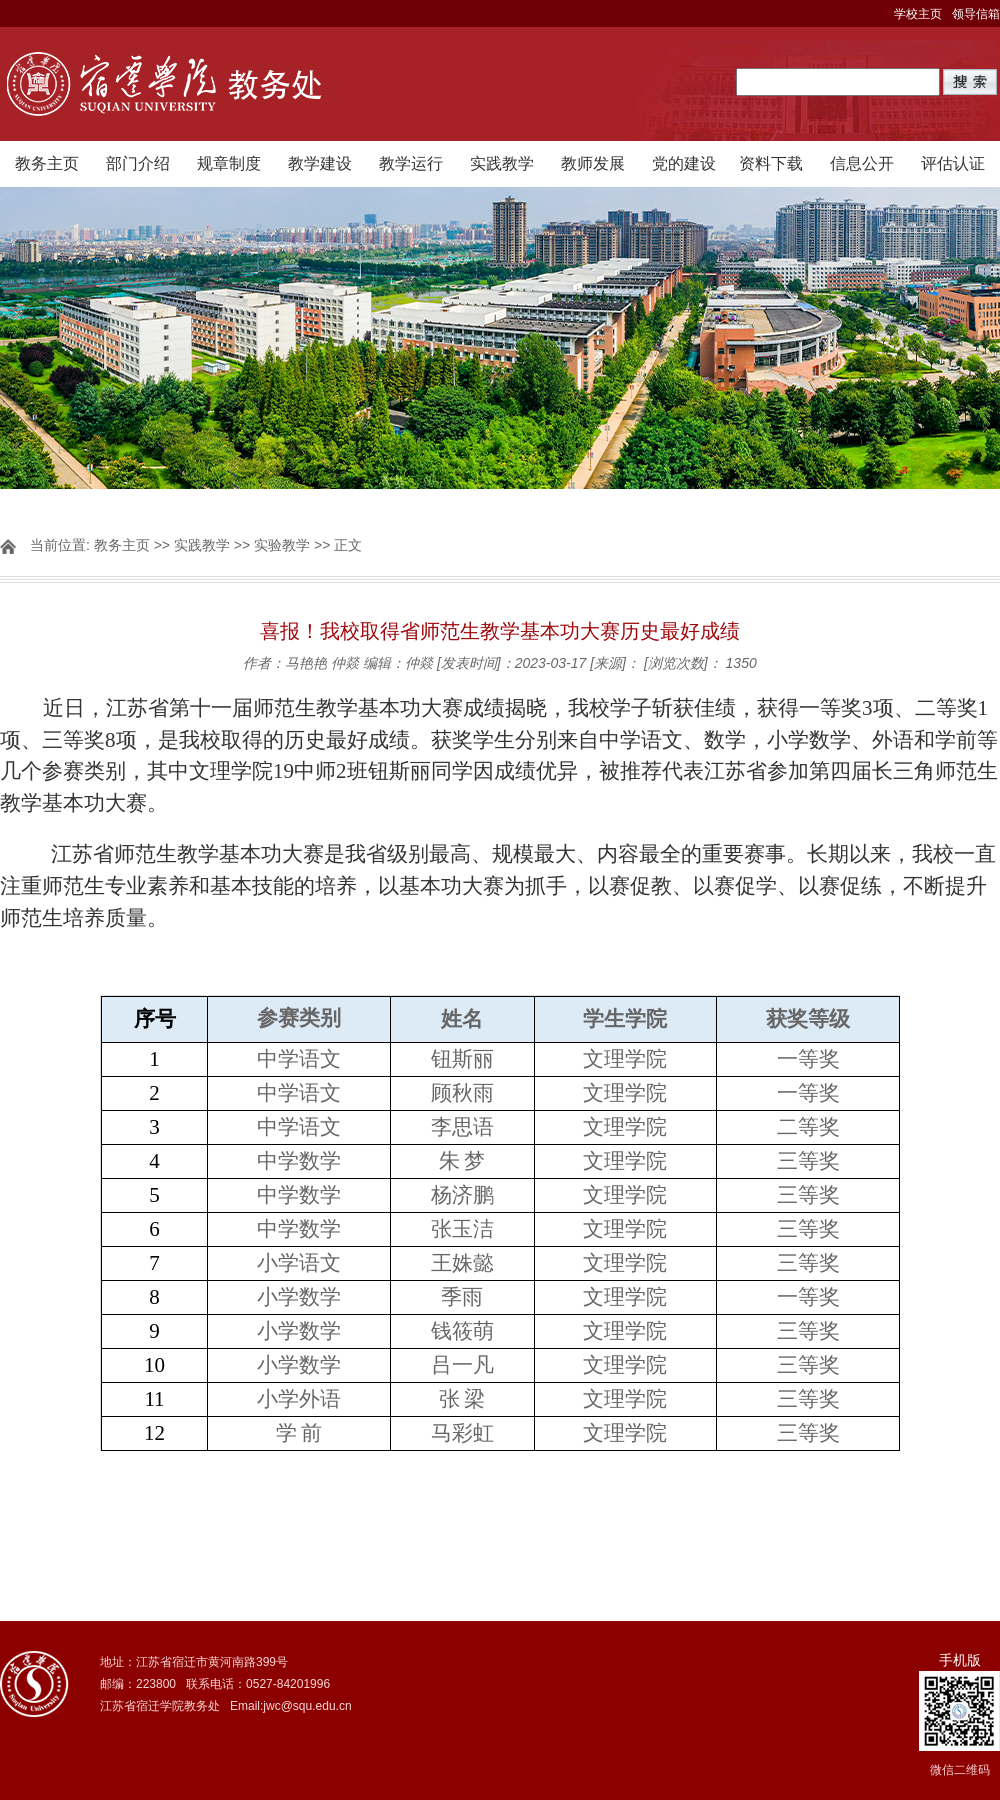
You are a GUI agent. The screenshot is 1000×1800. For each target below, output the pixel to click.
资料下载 (771, 163)
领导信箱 (976, 14)
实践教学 (502, 163)
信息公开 (862, 163)
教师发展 (593, 163)
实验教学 (282, 545)
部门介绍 (138, 163)
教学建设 (320, 163)
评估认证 (953, 163)
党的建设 (684, 163)
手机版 (960, 1660)
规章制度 (229, 163)
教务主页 (47, 163)
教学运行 (411, 163)
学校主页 (918, 14)
